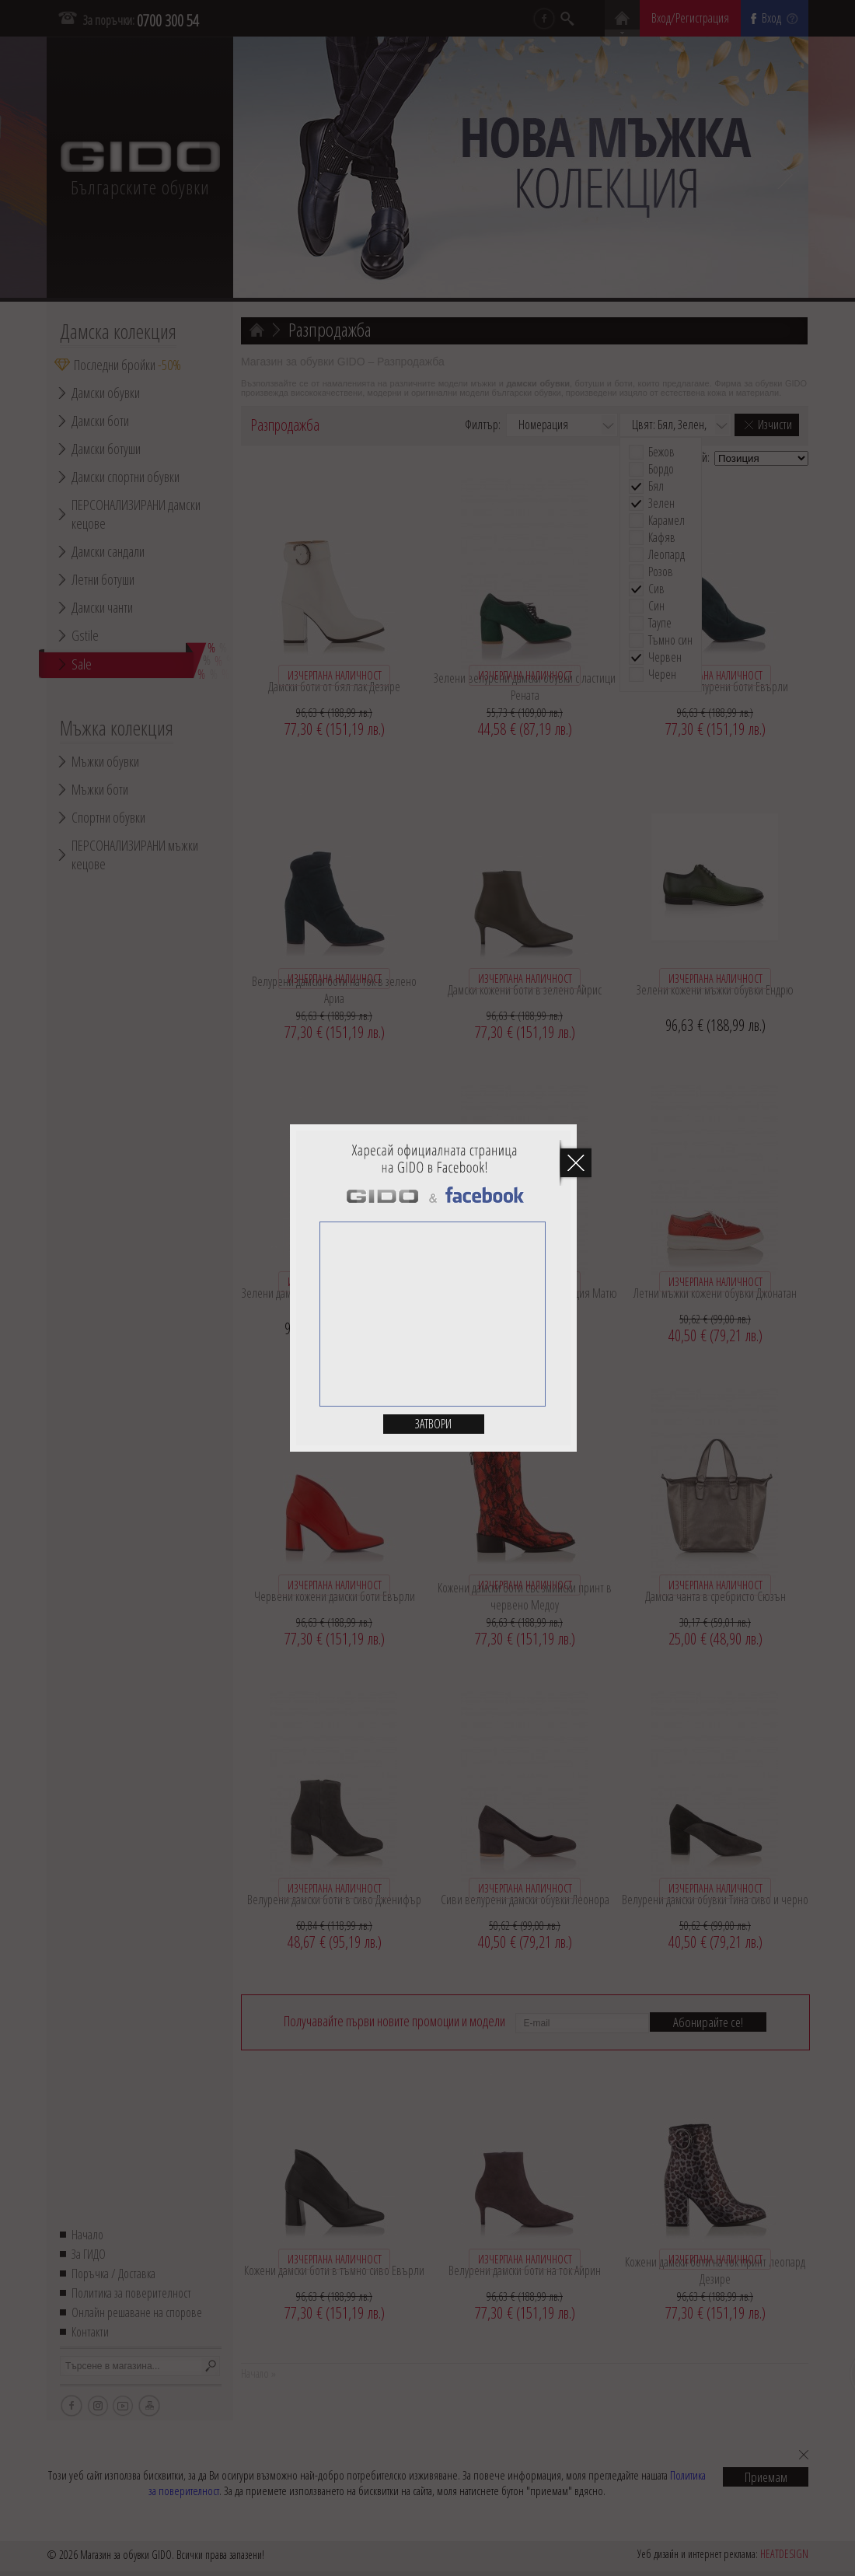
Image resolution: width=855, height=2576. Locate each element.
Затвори (433, 1423)
